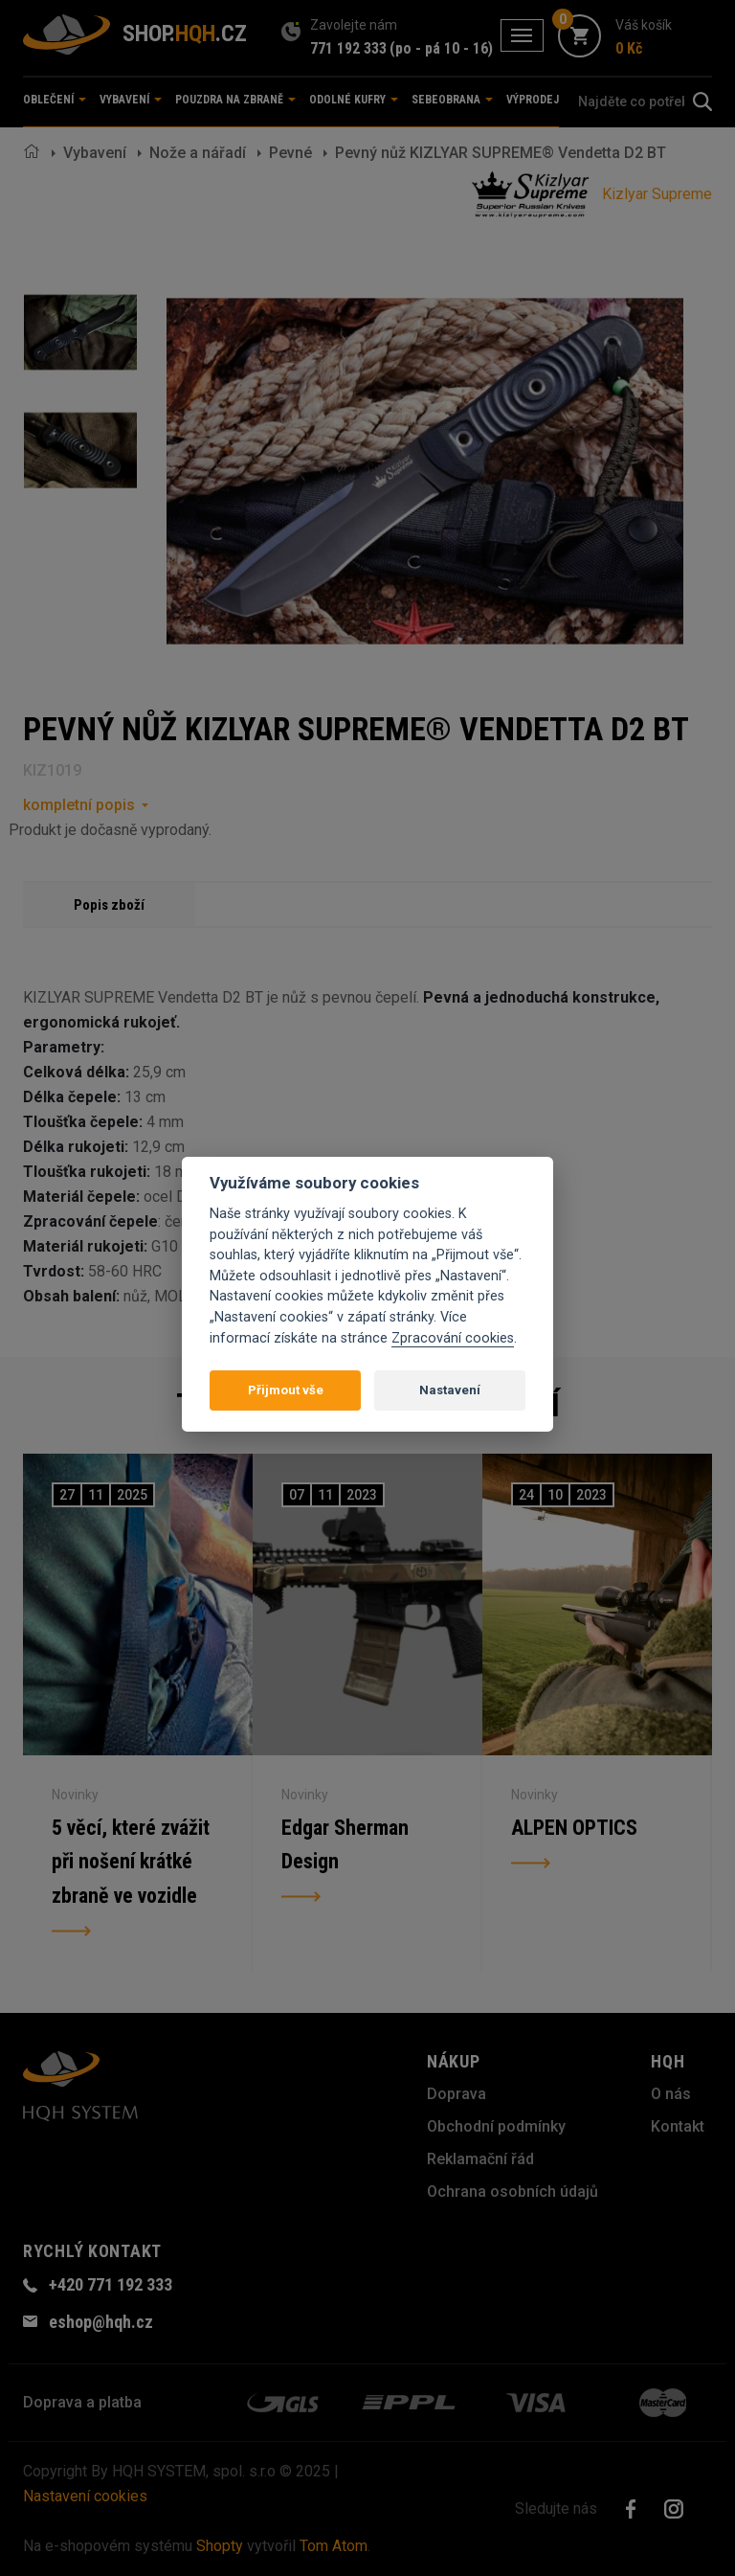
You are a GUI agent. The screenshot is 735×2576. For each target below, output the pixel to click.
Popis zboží (109, 905)
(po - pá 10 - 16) (441, 48)
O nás (671, 2094)
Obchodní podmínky (496, 2126)
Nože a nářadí (197, 153)
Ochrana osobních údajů (512, 2191)
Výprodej (532, 99)
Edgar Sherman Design (345, 1845)
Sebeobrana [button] (452, 99)
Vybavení (94, 153)
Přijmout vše (285, 1390)
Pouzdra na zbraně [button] (235, 99)
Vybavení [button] (131, 99)
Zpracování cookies (452, 1338)
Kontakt (677, 2126)
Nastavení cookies (85, 2496)
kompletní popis (79, 805)
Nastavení (449, 1390)
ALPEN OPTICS (574, 1828)
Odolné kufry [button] (353, 99)
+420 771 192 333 (110, 2284)
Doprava (456, 2094)
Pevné (290, 153)
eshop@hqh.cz (101, 2322)
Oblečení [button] (54, 99)
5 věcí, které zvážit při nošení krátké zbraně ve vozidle (131, 1862)
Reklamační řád (480, 2159)
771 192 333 (348, 48)
